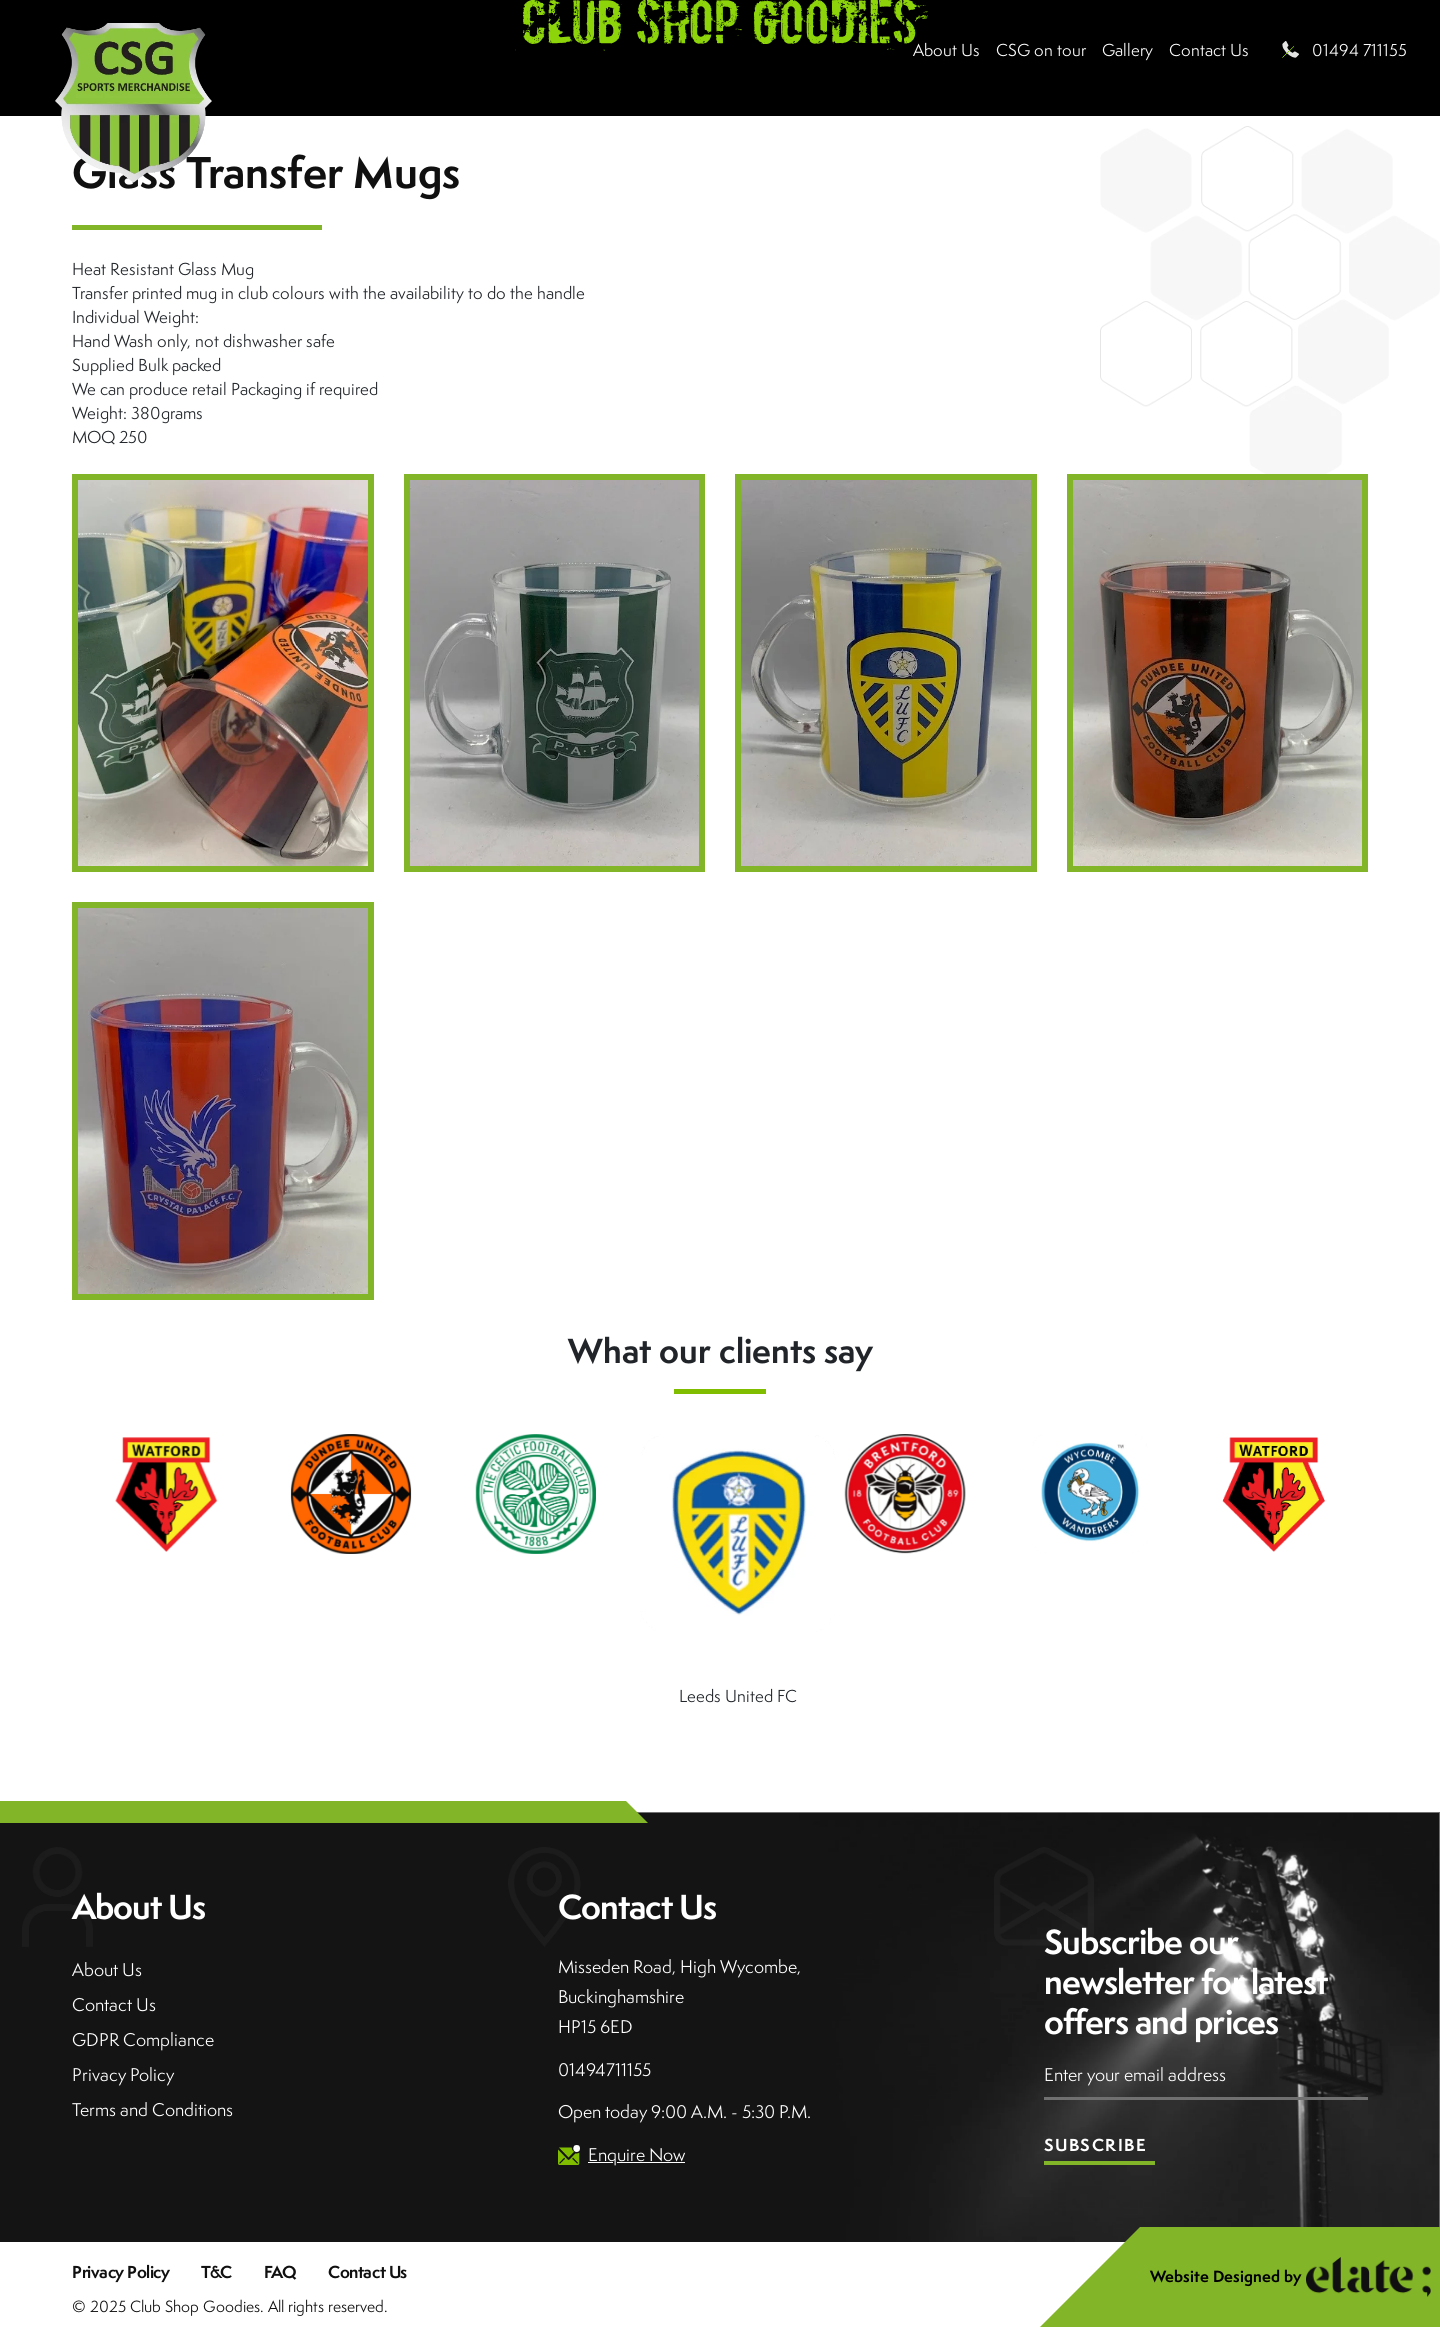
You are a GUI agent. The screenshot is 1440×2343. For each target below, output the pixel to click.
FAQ (280, 2271)
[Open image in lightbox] (223, 673)
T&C (216, 2271)
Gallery (1127, 50)
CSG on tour (1041, 50)
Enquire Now (636, 2154)
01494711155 (604, 2069)
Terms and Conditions (152, 2109)
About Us (946, 50)
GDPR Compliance (143, 2039)
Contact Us (114, 2004)
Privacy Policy (123, 2074)
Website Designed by (1290, 2277)
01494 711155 (1359, 50)
